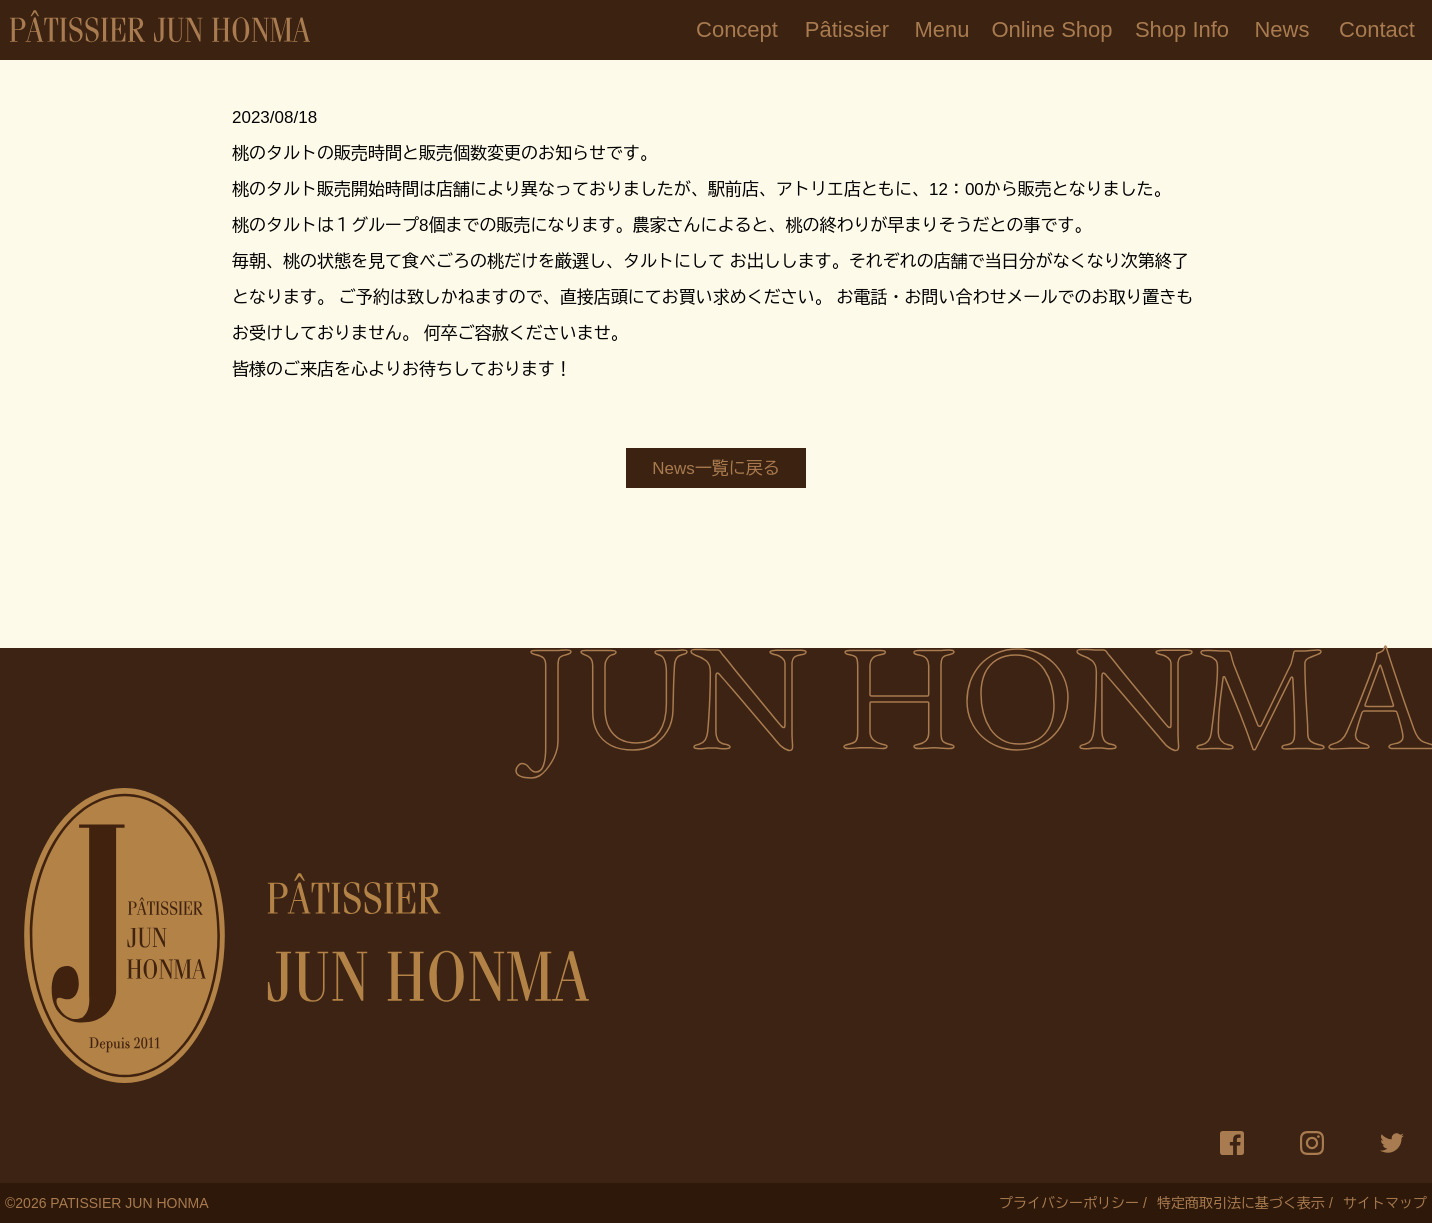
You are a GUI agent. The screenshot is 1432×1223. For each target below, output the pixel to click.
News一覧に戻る (716, 468)
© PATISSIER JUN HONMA (107, 1203)
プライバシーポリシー (1069, 1203)
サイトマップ (1385, 1203)
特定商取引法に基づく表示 (1241, 1203)
